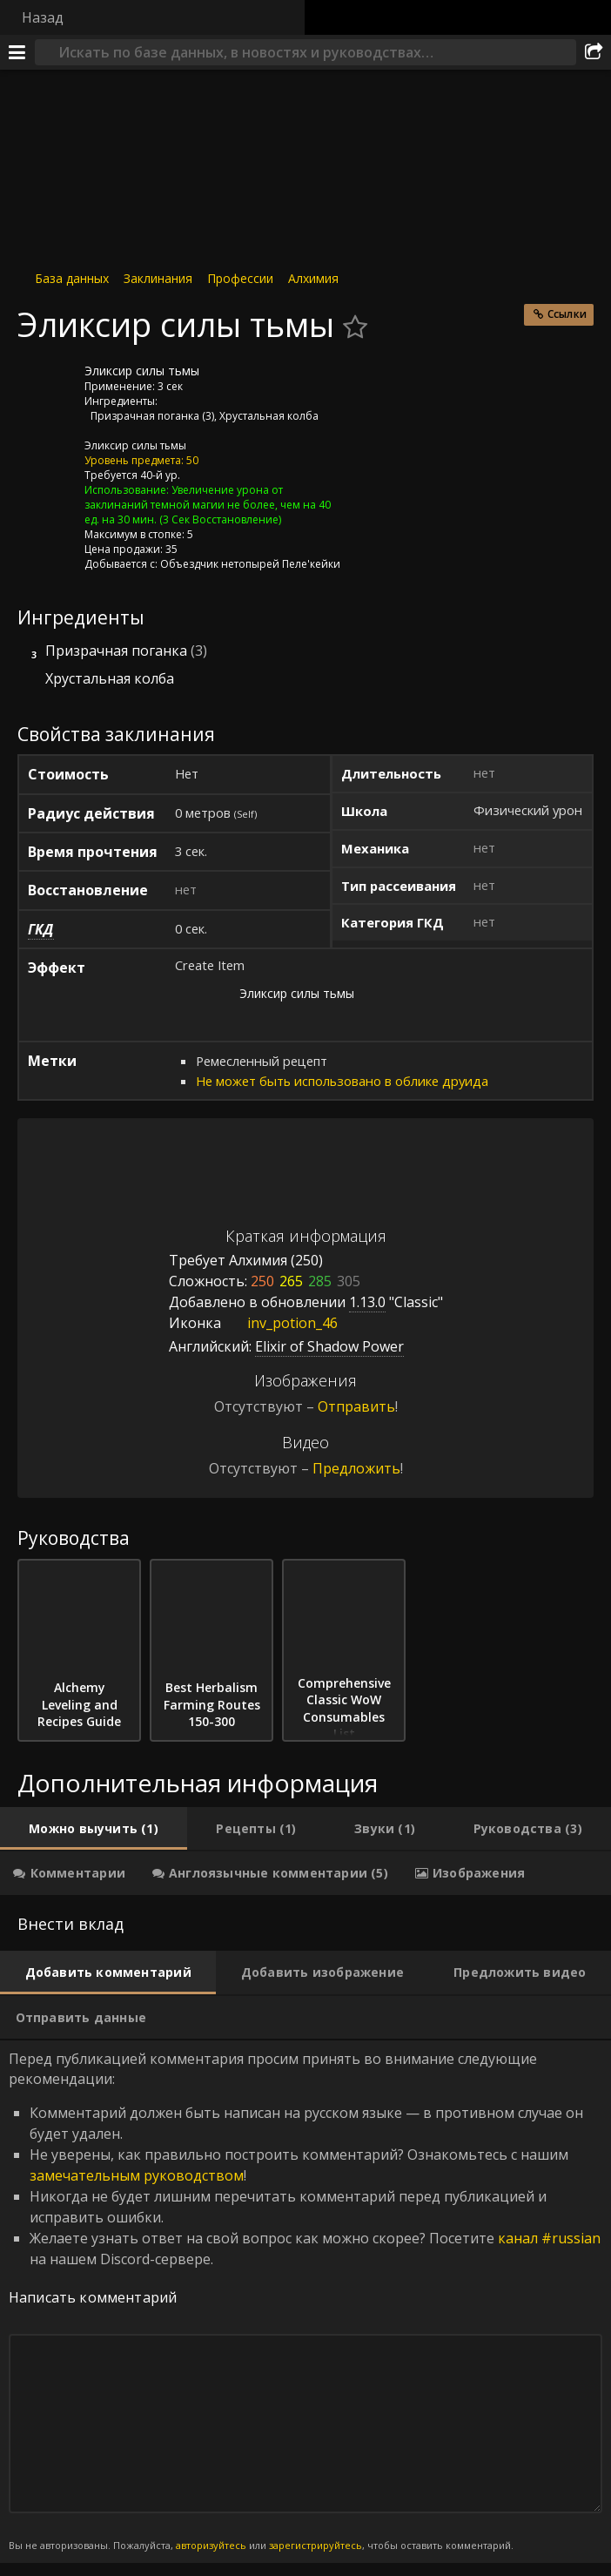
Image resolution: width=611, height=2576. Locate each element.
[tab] (93, 1829)
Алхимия (313, 278)
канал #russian (549, 2238)
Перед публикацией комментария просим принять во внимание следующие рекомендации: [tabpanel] (305, 2301)
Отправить (356, 1406)
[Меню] (17, 52)
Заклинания (158, 278)
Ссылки (567, 314)
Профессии (240, 278)
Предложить (356, 1468)
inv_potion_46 (279, 1322)
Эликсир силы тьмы (135, 445)
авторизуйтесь (211, 2545)
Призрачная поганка (145, 415)
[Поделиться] (593, 52)
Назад (43, 17)
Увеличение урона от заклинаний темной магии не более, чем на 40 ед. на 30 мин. (207, 504)
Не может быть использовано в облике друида (342, 1080)
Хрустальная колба (269, 415)
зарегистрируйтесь (315, 2545)
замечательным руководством (137, 2175)
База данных (72, 278)
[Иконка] (47, 384)
